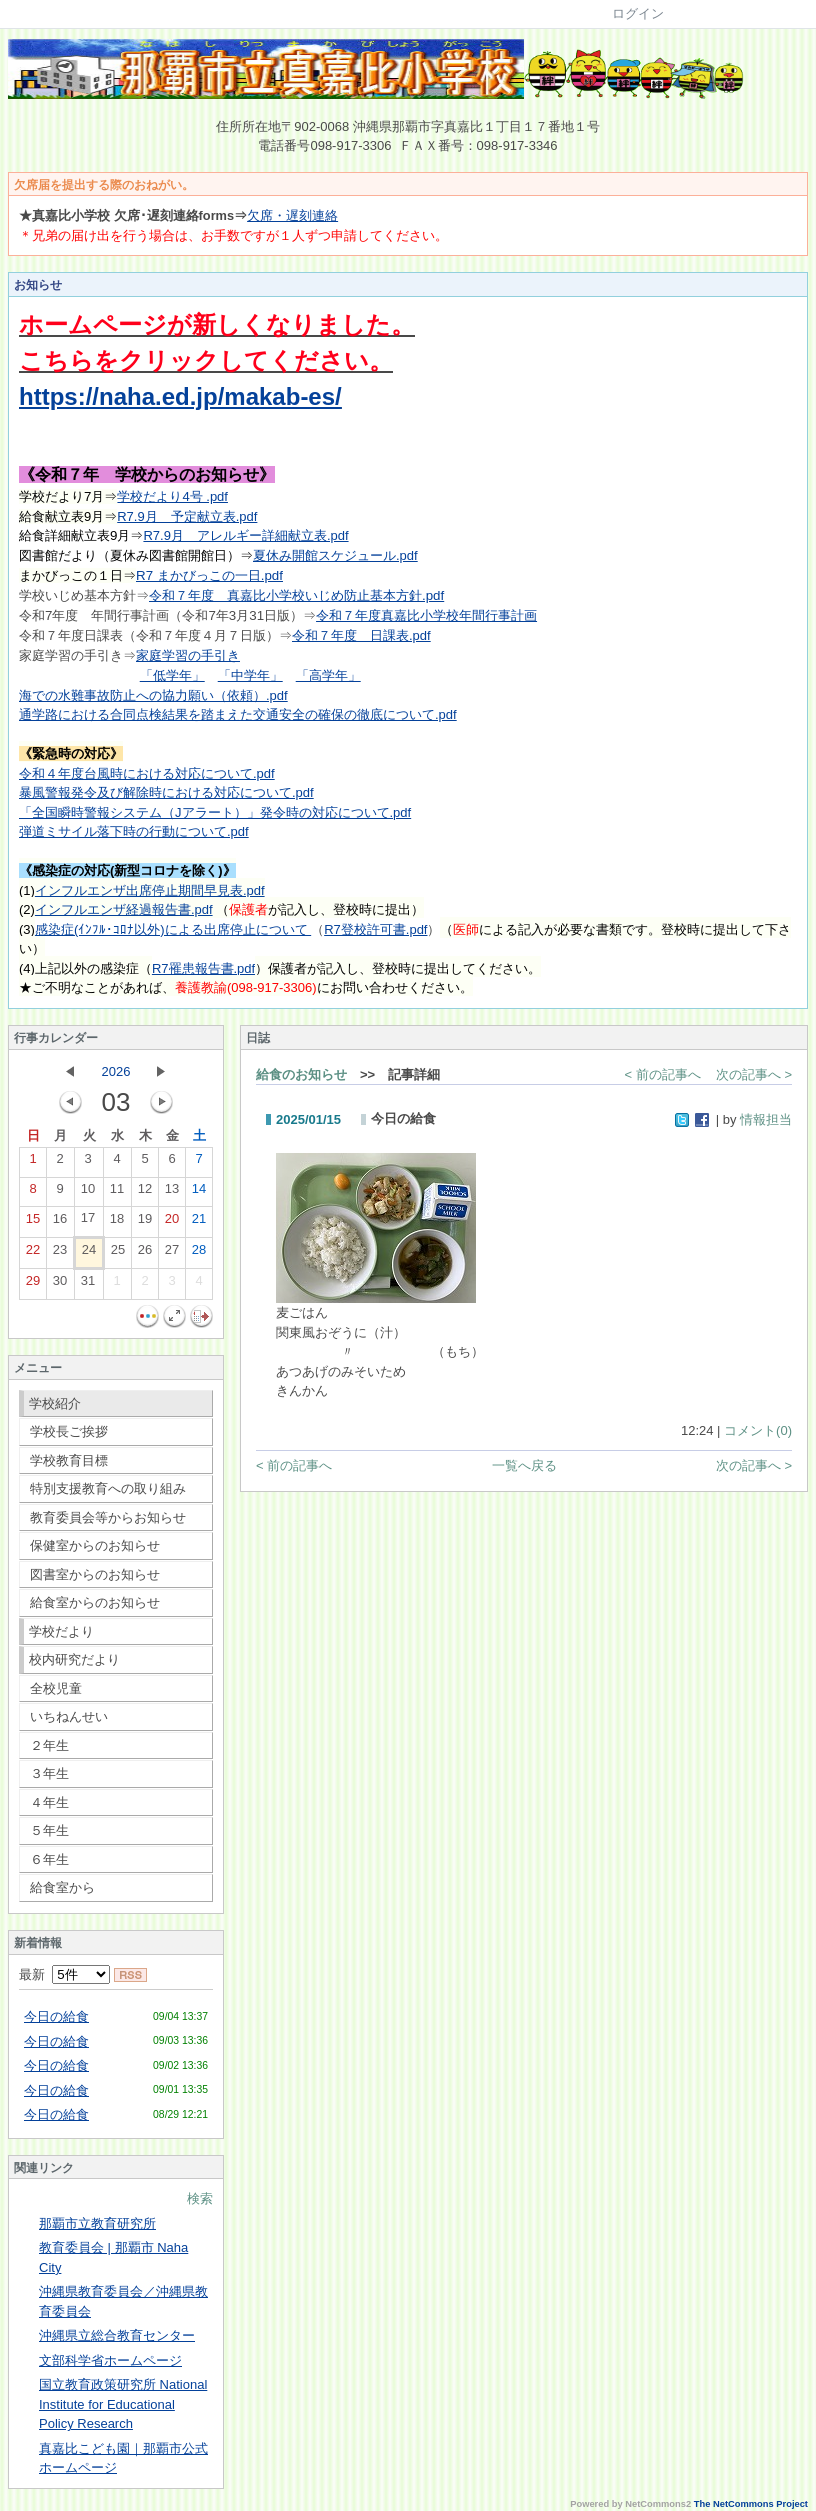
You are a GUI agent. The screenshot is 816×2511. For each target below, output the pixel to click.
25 (118, 1254)
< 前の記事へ (663, 1074)
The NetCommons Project (751, 2504)
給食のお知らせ (301, 1074)
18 (117, 1223)
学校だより (61, 1631)
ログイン (638, 13)
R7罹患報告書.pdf (203, 968)
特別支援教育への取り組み (108, 1488)
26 (145, 1254)
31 (88, 1285)
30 (60, 1285)
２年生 (49, 1745)
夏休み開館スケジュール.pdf (335, 555)
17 (88, 1222)
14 (199, 1193)
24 (89, 1254)
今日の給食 (56, 2016)
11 (117, 1193)
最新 (64, 1974)
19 (145, 1223)
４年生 (49, 1802)
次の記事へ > (754, 1074)
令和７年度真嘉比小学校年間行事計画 (426, 615)
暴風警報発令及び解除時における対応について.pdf (166, 792)
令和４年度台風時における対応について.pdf (147, 773)
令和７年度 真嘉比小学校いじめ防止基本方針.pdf (296, 595)
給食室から (62, 1887)
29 (33, 1285)
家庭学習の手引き (188, 655)
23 (60, 1254)
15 (33, 1223)
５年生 (49, 1830)
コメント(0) (758, 1430)
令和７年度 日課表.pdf (361, 635)
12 (145, 1193)
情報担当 (766, 1119)
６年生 (49, 1859)
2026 (116, 1071)
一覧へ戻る (524, 1465)
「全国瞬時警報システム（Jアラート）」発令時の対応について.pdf (215, 812)
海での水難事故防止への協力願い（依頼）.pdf (153, 695)
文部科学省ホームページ (110, 2360)
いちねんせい (69, 1716)
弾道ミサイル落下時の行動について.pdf (134, 831)
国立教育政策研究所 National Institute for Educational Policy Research (123, 2404)
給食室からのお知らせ (95, 1602)
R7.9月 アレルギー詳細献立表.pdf (245, 535)
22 (33, 1254)
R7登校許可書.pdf (375, 929)
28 (199, 1254)
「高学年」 (328, 675)
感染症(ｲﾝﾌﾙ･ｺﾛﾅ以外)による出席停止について (173, 929)
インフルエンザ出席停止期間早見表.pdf (150, 890)
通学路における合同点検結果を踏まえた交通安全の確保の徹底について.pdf (238, 714)
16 (60, 1223)
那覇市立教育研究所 (97, 2223)
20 (172, 1223)
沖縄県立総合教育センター (117, 2335)
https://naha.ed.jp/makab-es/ (180, 396)
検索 (200, 2198)
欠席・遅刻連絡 (292, 215)
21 (199, 1223)
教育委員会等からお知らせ (108, 1517)
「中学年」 (250, 675)
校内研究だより (74, 1659)
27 (172, 1254)
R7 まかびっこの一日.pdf (209, 575)
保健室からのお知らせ (95, 1545)
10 (88, 1193)
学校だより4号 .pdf (172, 496)
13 (172, 1193)
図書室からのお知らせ (95, 1574)
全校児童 (56, 1688)
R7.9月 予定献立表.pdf (187, 516)
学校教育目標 (69, 1460)
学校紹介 (55, 1403)
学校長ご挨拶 (69, 1431)
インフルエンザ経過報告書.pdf (124, 909)
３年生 (49, 1773)
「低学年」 (172, 675)
